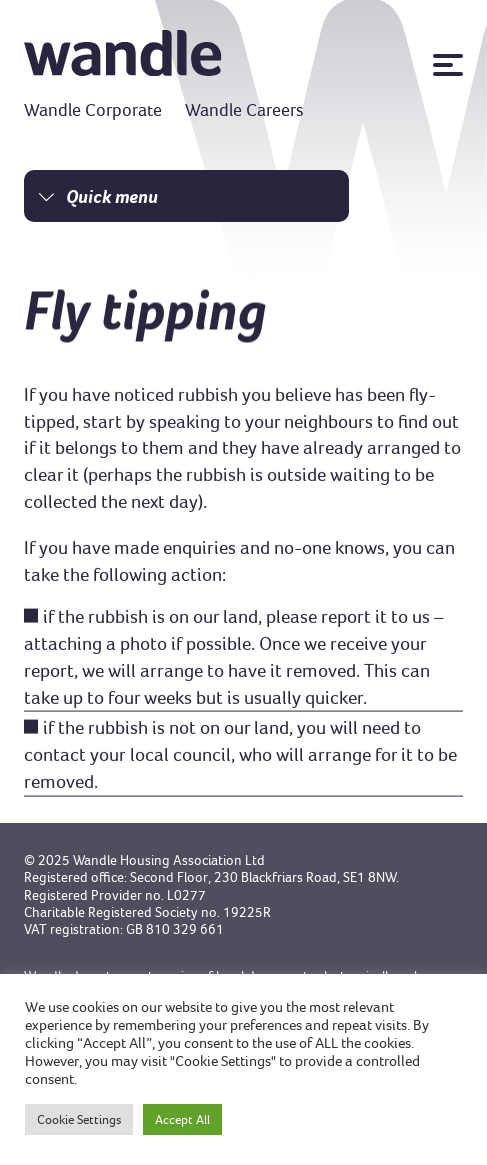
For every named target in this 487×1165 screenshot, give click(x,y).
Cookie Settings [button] (79, 1119)
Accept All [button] (182, 1119)
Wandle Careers (244, 110)
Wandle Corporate (93, 110)
